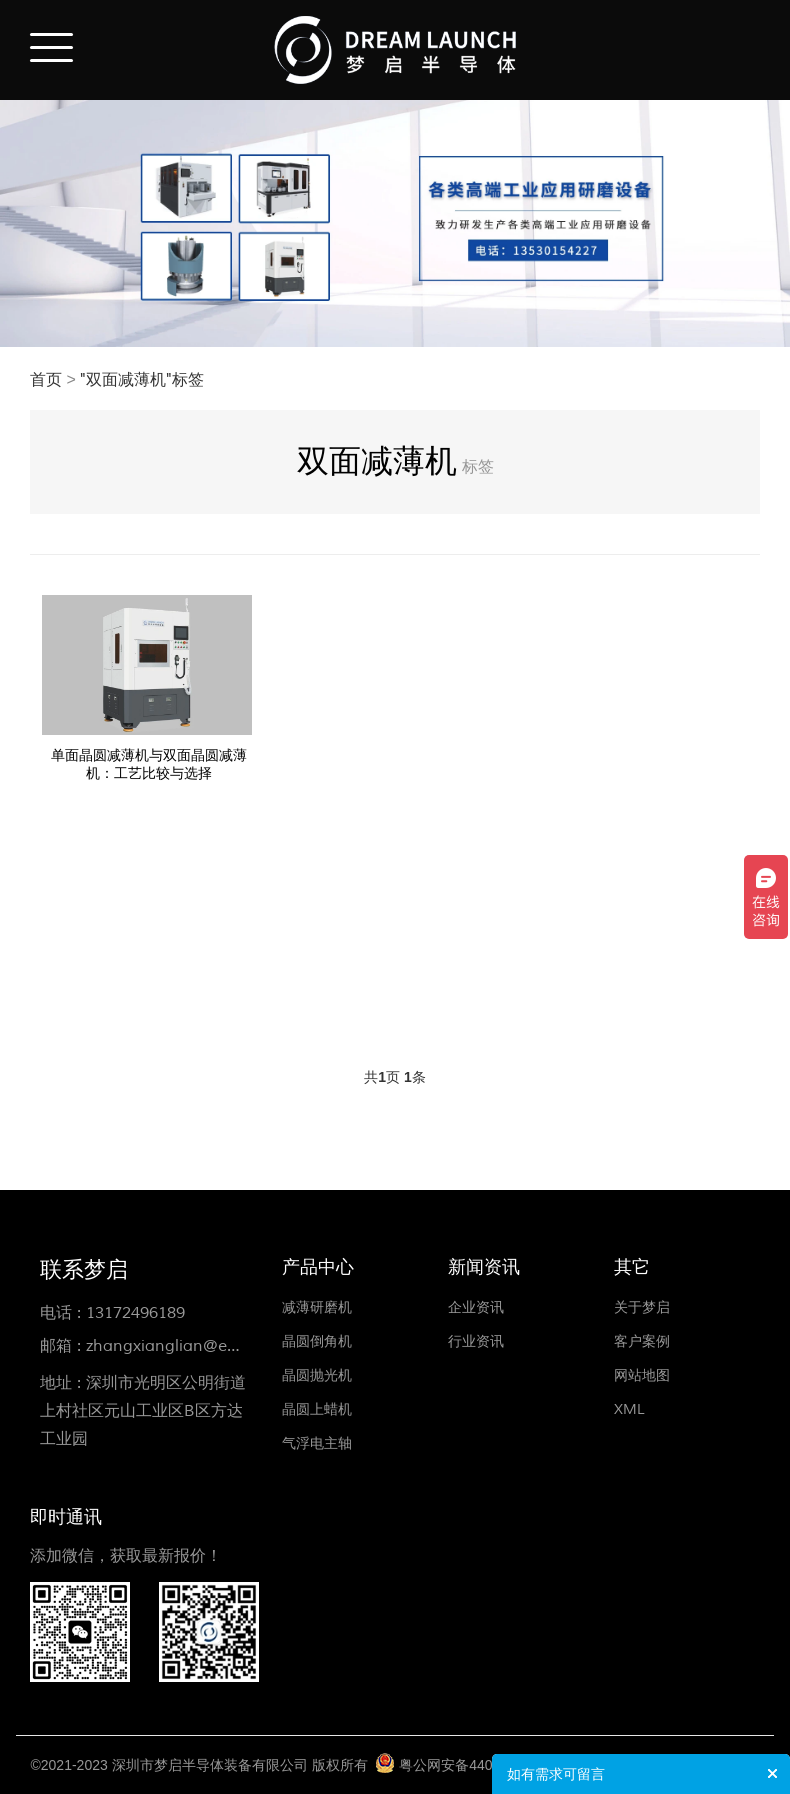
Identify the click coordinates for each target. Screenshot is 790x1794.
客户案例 (642, 1341)
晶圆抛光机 (317, 1375)
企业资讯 (476, 1307)
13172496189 (135, 1313)
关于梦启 (642, 1307)
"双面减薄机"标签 (142, 380)
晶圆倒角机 (317, 1341)
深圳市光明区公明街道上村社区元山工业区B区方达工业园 (143, 1411)
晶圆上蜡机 (317, 1409)
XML (629, 1409)
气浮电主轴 (317, 1443)
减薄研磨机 (317, 1307)
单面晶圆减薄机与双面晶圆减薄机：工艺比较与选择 (149, 764)
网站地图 (642, 1375)
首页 (46, 380)
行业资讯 (476, 1341)
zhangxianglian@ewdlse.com (197, 1346)
